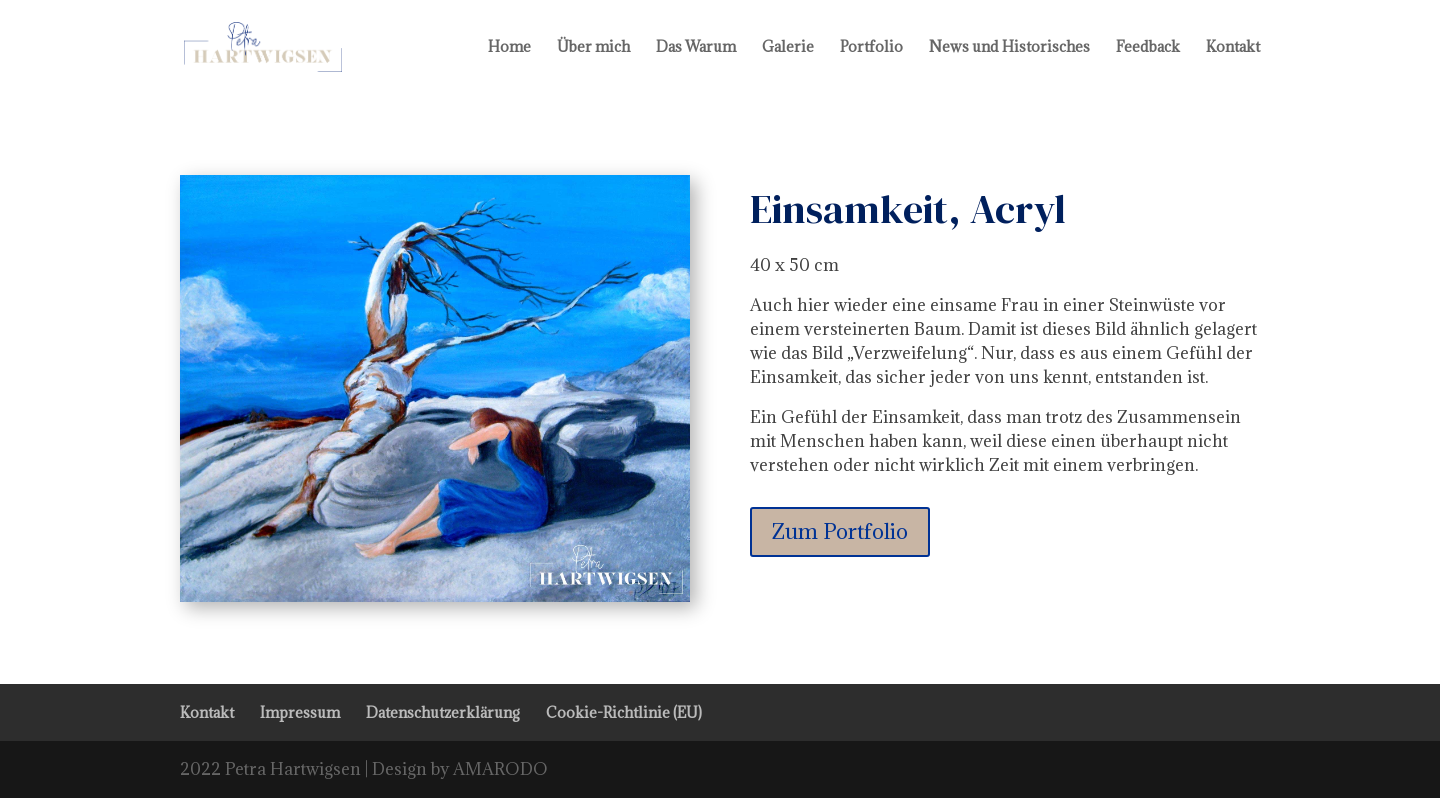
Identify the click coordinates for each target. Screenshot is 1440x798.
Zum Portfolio (840, 531)
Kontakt (1233, 48)
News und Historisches (1009, 48)
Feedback (1148, 48)
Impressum (300, 712)
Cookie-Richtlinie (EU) (624, 712)
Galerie (788, 48)
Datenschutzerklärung (443, 712)
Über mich (593, 48)
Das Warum (696, 48)
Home (509, 48)
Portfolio (871, 48)
